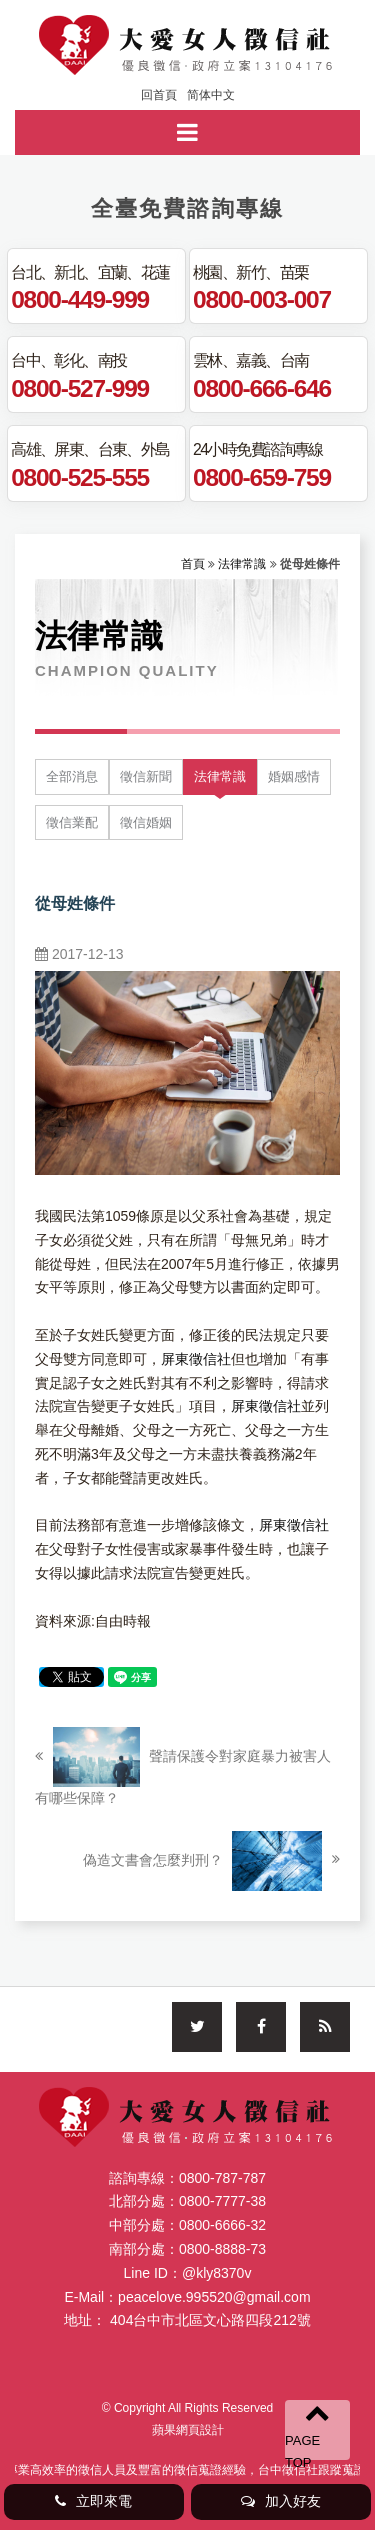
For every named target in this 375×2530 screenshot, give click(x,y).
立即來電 (93, 2501)
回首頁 (159, 95)
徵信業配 (72, 822)
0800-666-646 (262, 388)
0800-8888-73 (222, 2249)
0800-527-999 (80, 388)
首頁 (193, 564)
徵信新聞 (146, 776)
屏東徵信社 (196, 1359)
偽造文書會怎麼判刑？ (211, 1861)
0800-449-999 (80, 299)
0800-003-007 (262, 299)
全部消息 (72, 776)
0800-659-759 (262, 477)
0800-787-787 (222, 2178)
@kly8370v (216, 2273)
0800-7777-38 (222, 2201)
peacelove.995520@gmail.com (214, 2297)
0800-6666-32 (222, 2225)
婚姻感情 (294, 776)
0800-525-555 (80, 477)
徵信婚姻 (146, 822)
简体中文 (211, 95)
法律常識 (242, 564)
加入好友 (281, 2501)
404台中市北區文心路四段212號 (210, 2320)
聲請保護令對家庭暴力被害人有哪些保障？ (183, 1766)
